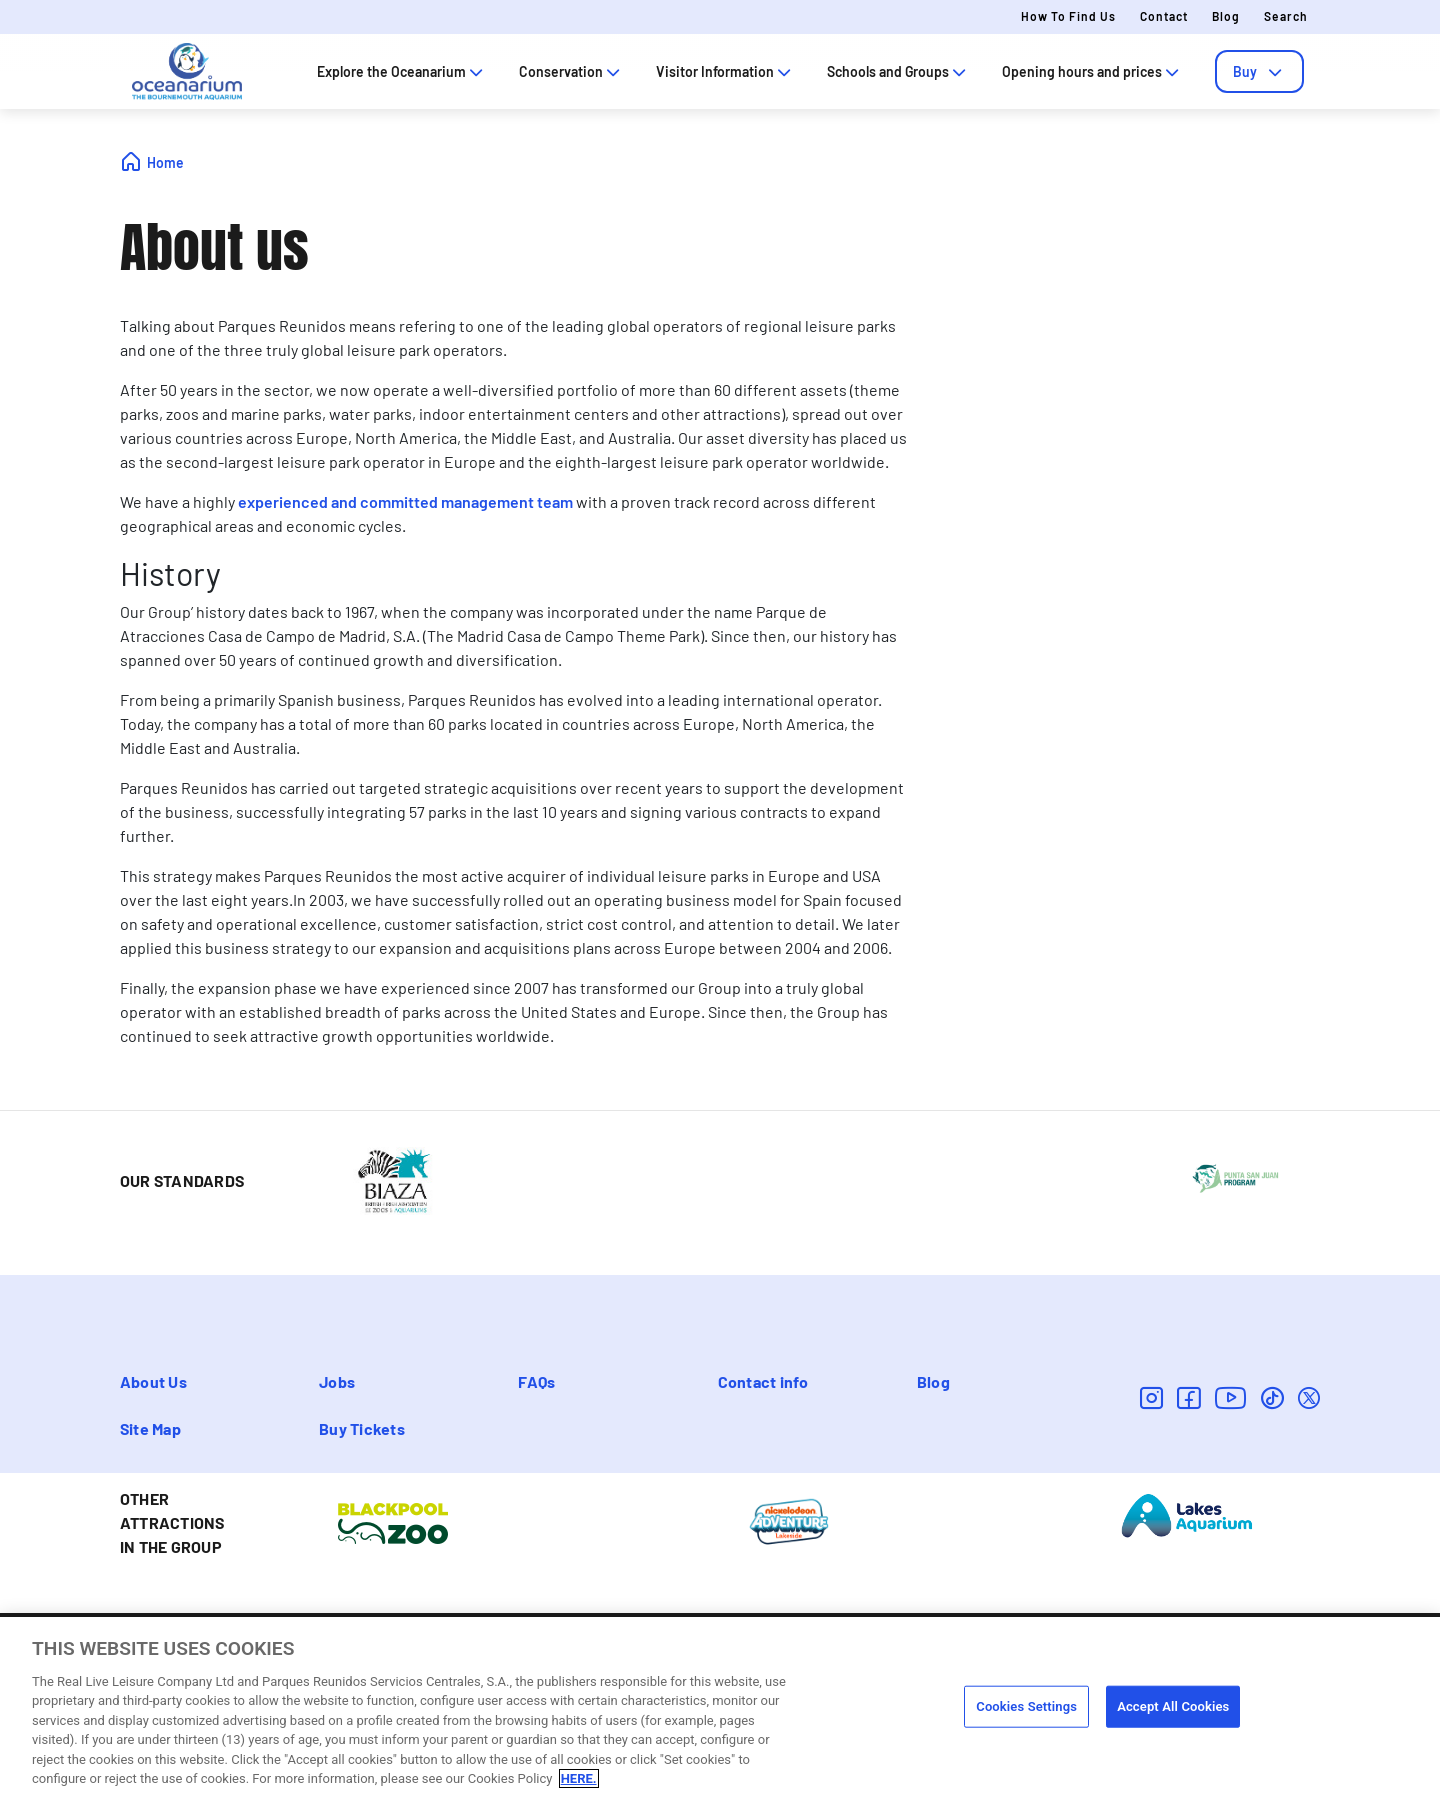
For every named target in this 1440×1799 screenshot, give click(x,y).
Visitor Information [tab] (725, 71)
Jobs (337, 1381)
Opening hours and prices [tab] (1092, 71)
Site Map (150, 1428)
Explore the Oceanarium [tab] (402, 71)
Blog (1226, 16)
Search (1286, 16)
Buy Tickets (362, 1428)
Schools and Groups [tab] (898, 71)
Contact (1164, 16)
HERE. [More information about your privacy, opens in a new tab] (579, 1780)
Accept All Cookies (1173, 1707)
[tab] (1259, 71)
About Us (153, 1381)
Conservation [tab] (571, 71)
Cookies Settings (1026, 1707)
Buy (1259, 71)
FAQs (536, 1381)
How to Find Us (1068, 16)
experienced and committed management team (405, 501)
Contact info (763, 1381)
